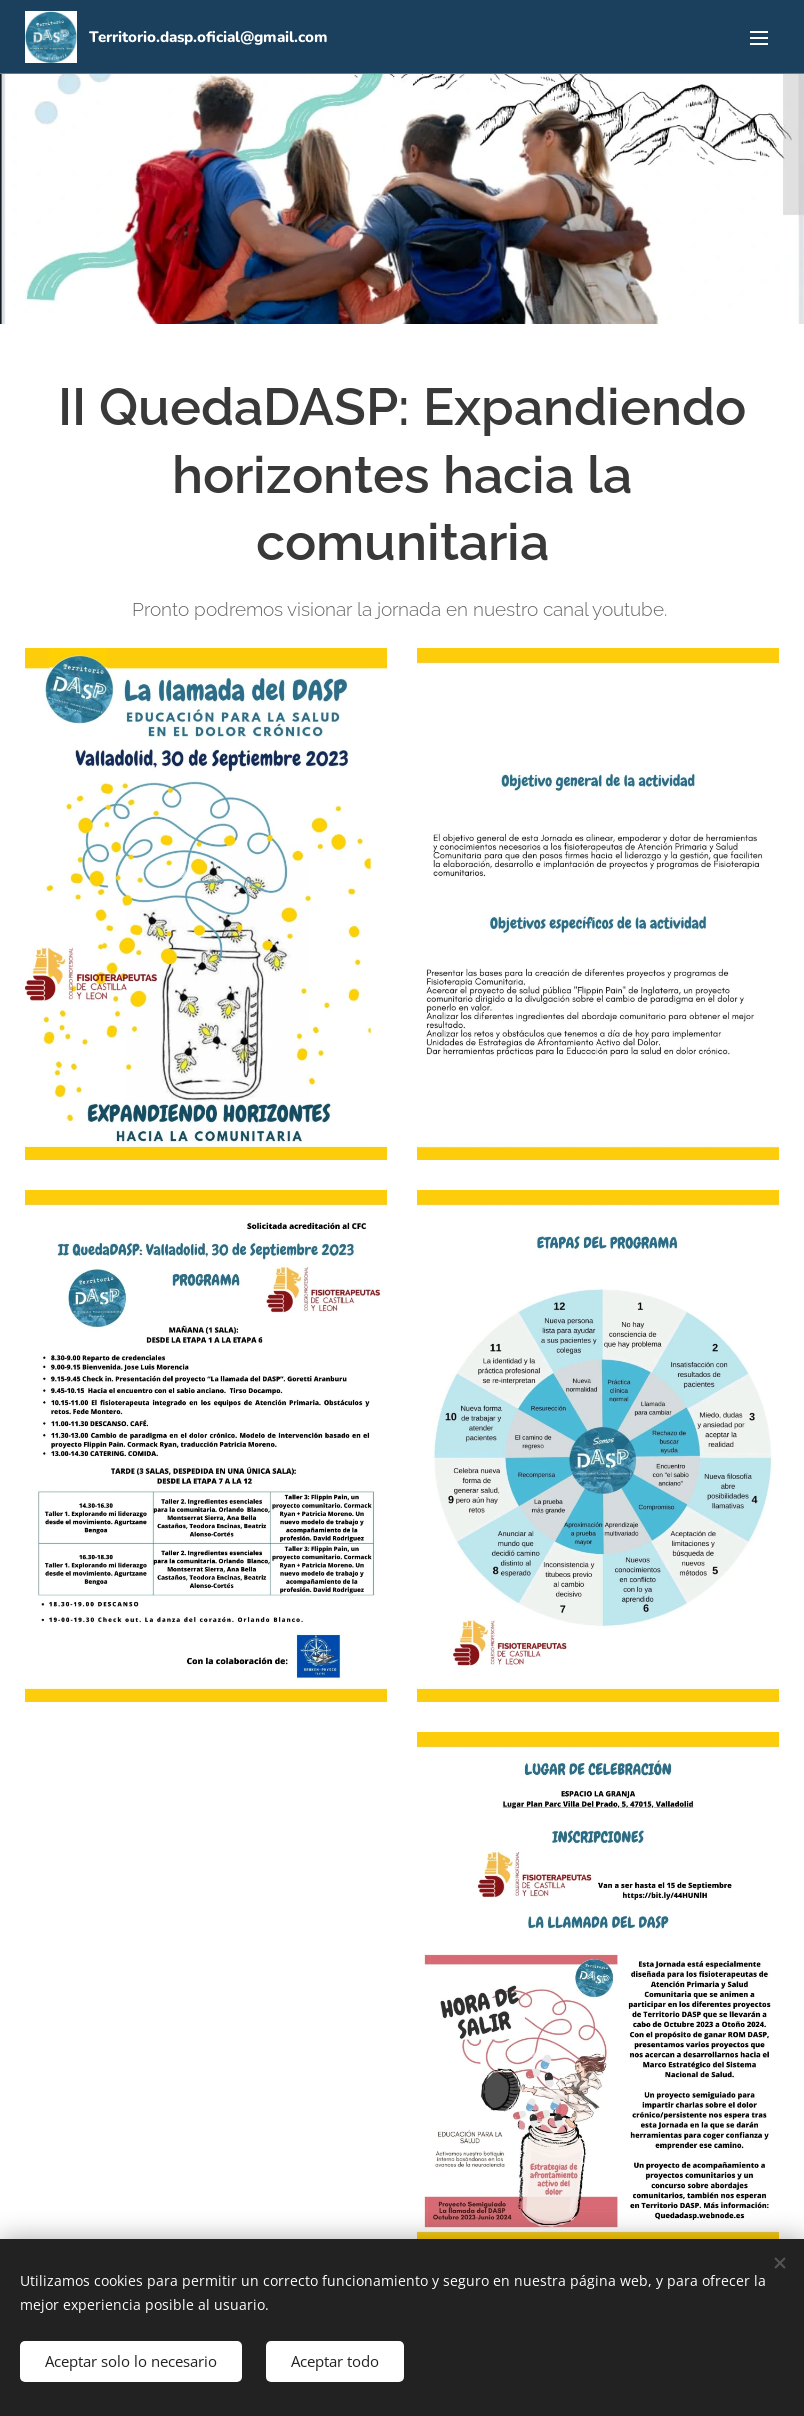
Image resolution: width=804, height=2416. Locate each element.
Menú (759, 38)
